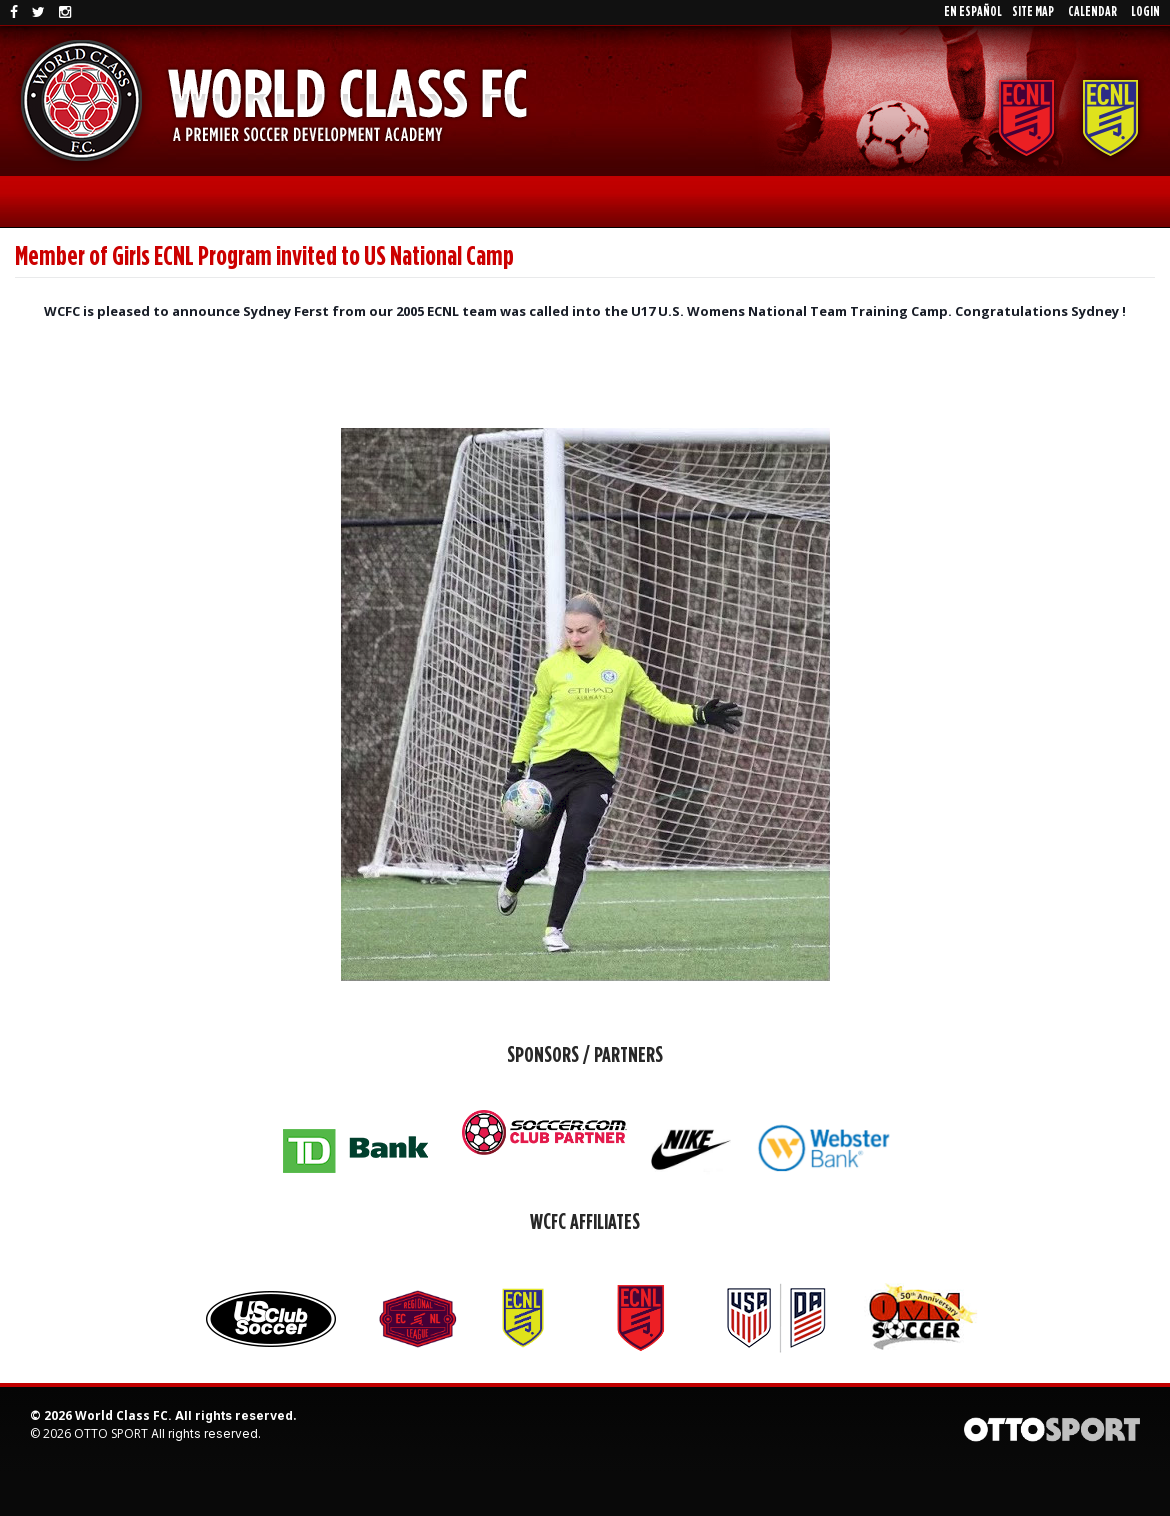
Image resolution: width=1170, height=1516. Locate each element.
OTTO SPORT (111, 1433)
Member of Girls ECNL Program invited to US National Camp (264, 257)
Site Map (1033, 12)
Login (1145, 12)
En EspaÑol (973, 12)
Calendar (1092, 12)
